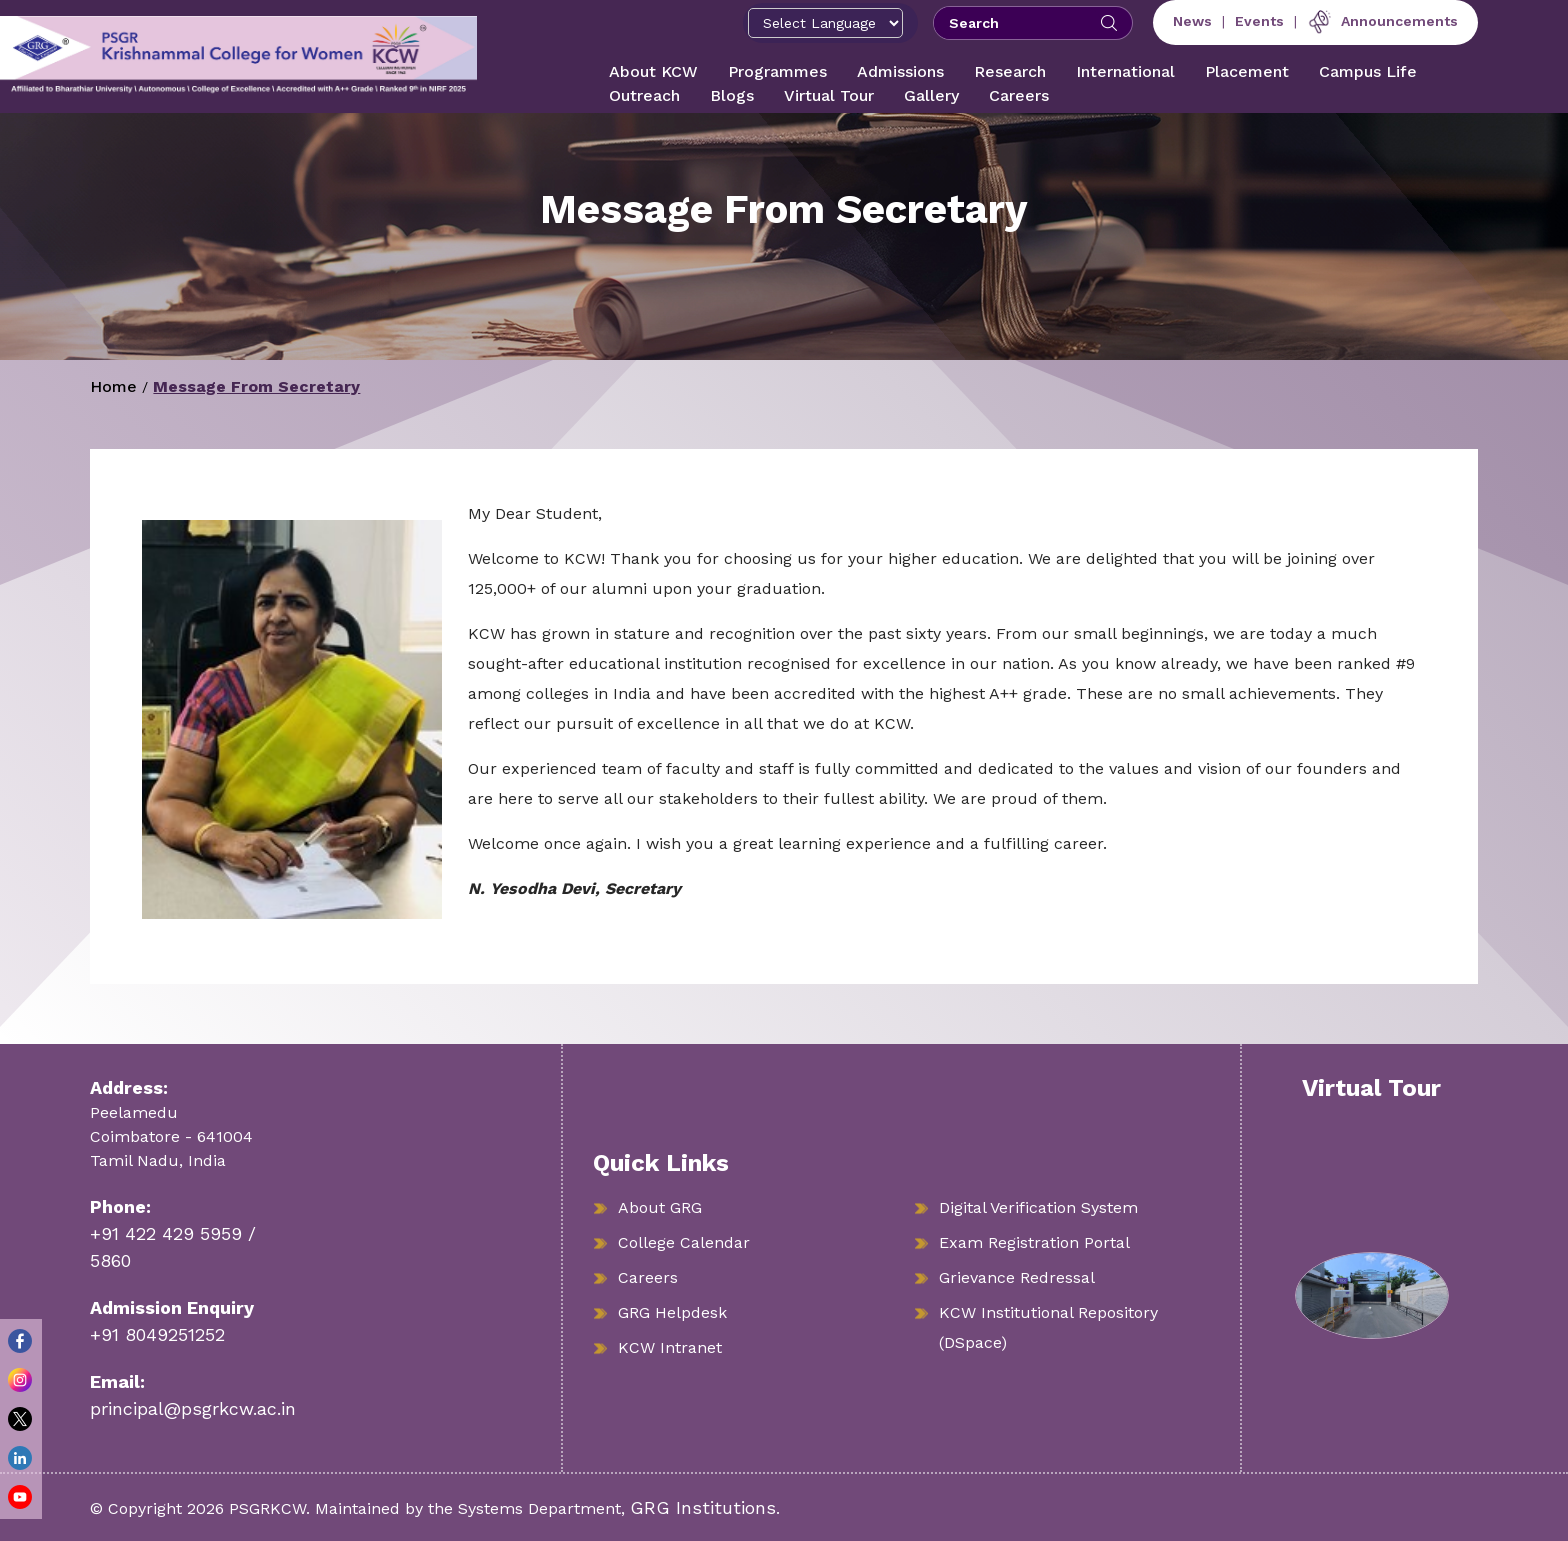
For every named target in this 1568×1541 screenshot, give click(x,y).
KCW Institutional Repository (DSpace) (1048, 1327)
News (1192, 21)
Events (1259, 21)
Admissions (900, 71)
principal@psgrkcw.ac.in (193, 1408)
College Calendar (684, 1242)
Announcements (1382, 21)
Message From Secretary (256, 386)
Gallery (931, 95)
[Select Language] (825, 23)
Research (1010, 71)
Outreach (644, 95)
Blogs (732, 95)
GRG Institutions (703, 1507)
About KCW (653, 71)
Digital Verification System (1038, 1207)
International (1125, 71)
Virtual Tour (829, 95)
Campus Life (1368, 71)
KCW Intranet (670, 1347)
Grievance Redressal (1017, 1277)
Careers (1019, 95)
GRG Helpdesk (672, 1312)
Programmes (777, 71)
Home (113, 386)
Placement (1247, 71)
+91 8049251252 (157, 1334)
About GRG (660, 1207)
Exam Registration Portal (1034, 1242)
